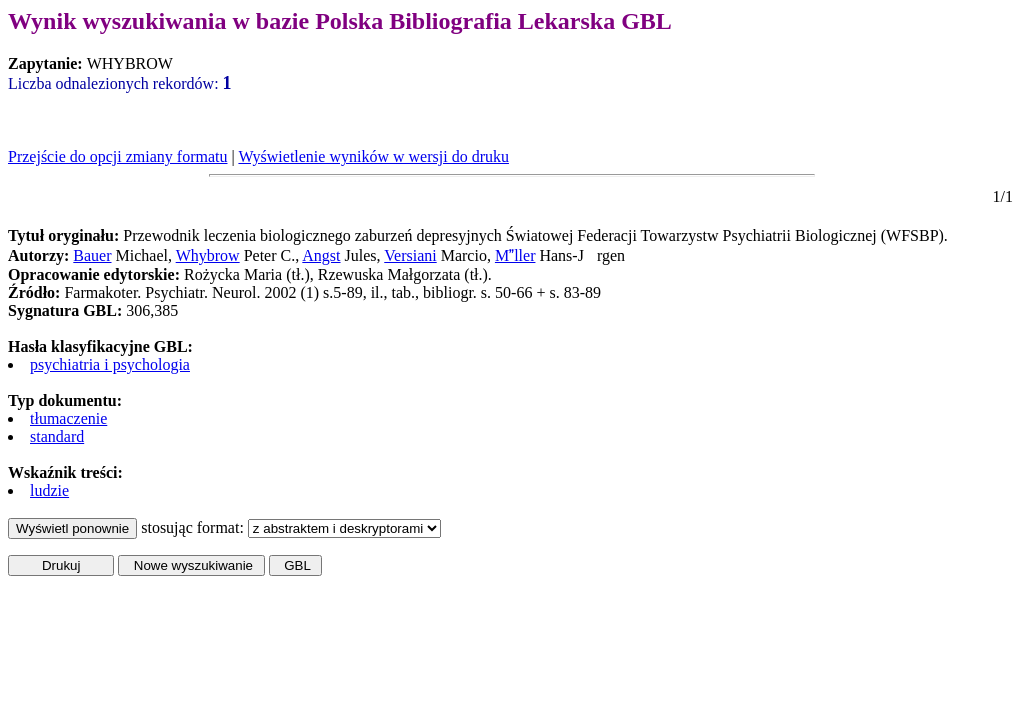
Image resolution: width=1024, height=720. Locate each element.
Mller (515, 255)
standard (57, 436)
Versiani (410, 255)
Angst (321, 255)
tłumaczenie (68, 418)
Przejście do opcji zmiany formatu (117, 156)
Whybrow (208, 255)
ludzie (49, 490)
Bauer (92, 255)
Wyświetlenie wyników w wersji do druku (373, 156)
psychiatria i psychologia (110, 364)
